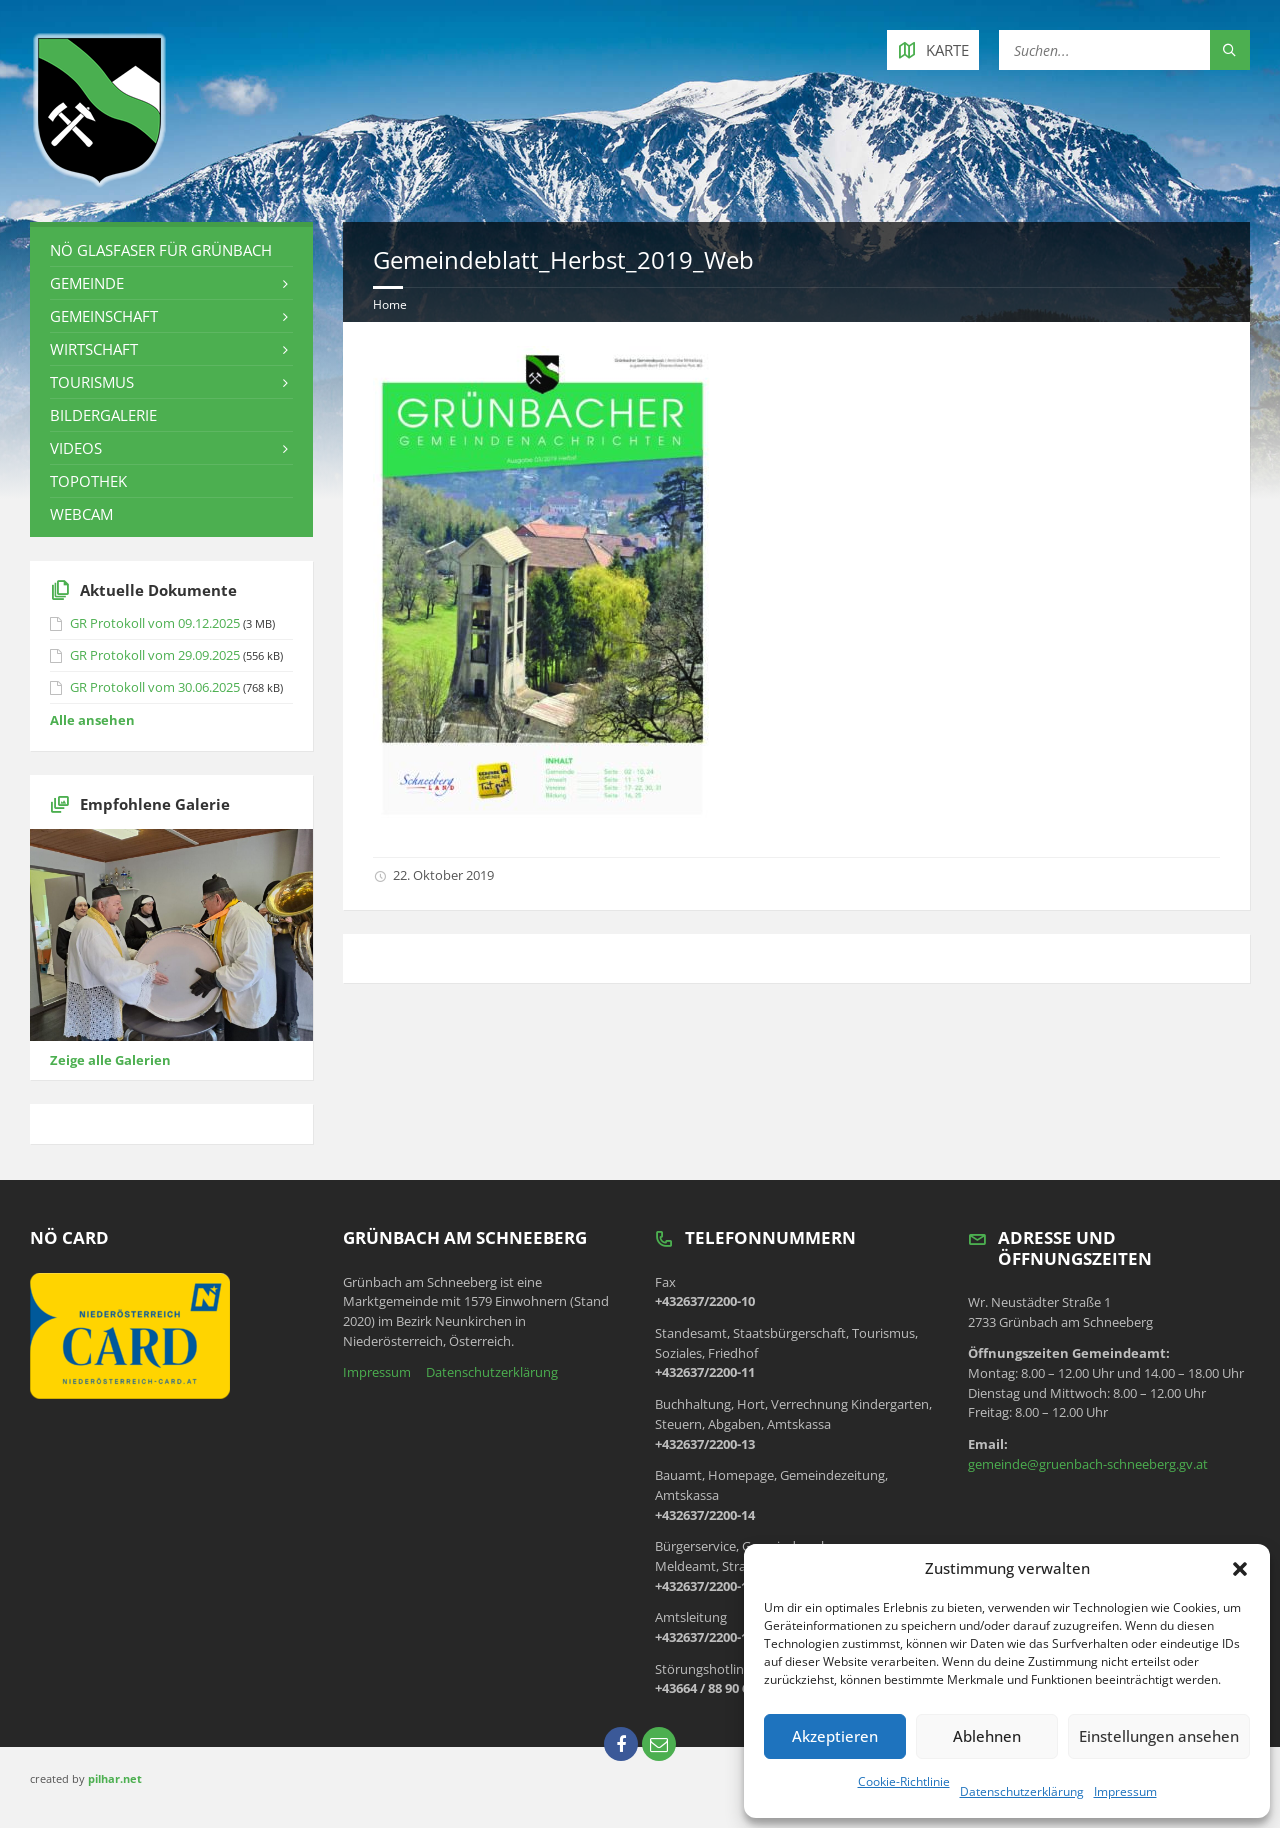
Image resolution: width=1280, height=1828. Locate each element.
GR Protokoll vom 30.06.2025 (155, 687)
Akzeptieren (835, 1736)
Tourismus (92, 382)
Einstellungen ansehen (1159, 1736)
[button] (1240, 1569)
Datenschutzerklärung (1022, 1791)
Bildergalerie (103, 415)
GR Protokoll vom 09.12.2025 (155, 623)
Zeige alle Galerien (110, 1060)
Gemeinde (87, 283)
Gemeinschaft (104, 316)
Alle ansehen (92, 720)
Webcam (81, 514)
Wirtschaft (94, 349)
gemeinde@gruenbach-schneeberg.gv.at (1088, 1464)
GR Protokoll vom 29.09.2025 (155, 655)
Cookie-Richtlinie (904, 1781)
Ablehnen (987, 1736)
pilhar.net (115, 1778)
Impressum (1125, 1791)
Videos (76, 448)
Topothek (88, 481)
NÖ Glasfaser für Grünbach (161, 250)
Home (390, 304)
